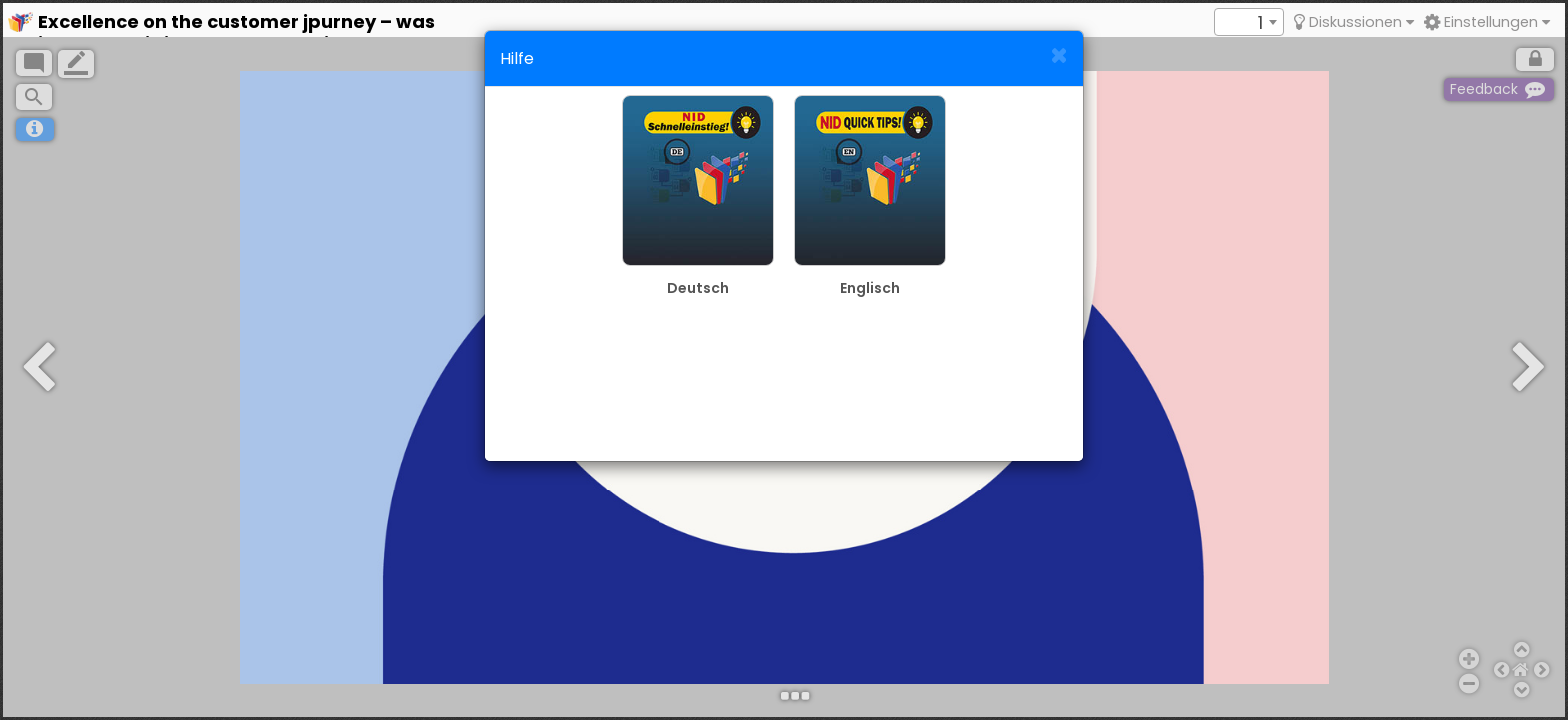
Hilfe (517, 58)
